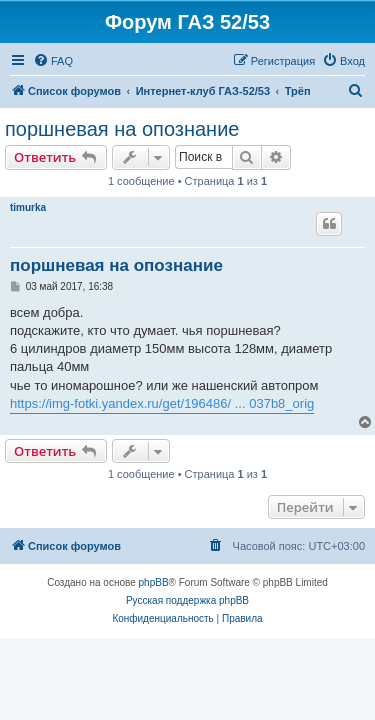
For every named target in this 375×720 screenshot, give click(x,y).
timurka (28, 207)
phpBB (154, 582)
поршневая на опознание (122, 129)
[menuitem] (53, 61)
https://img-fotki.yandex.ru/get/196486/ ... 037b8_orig (162, 403)
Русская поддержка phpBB (187, 600)
